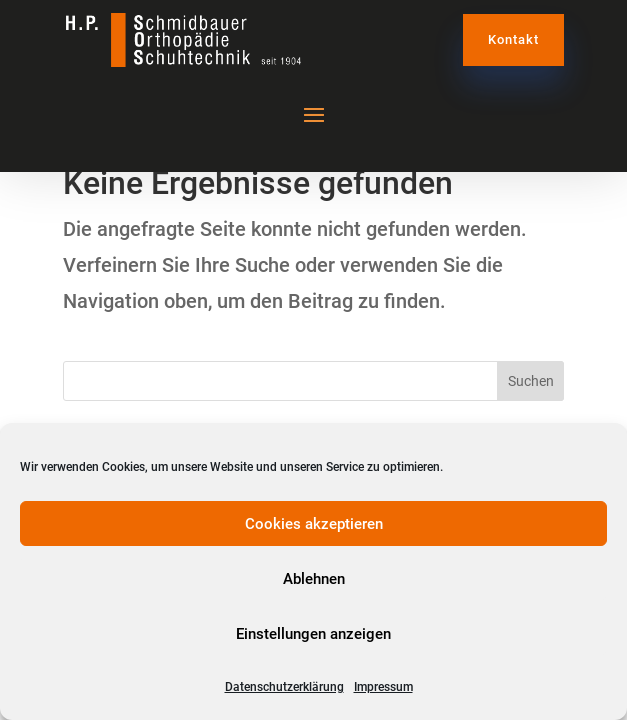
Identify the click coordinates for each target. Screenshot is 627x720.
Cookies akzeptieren (314, 524)
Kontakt (513, 39)
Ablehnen (314, 579)
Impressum (383, 687)
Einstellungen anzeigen (313, 634)
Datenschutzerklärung (284, 687)
